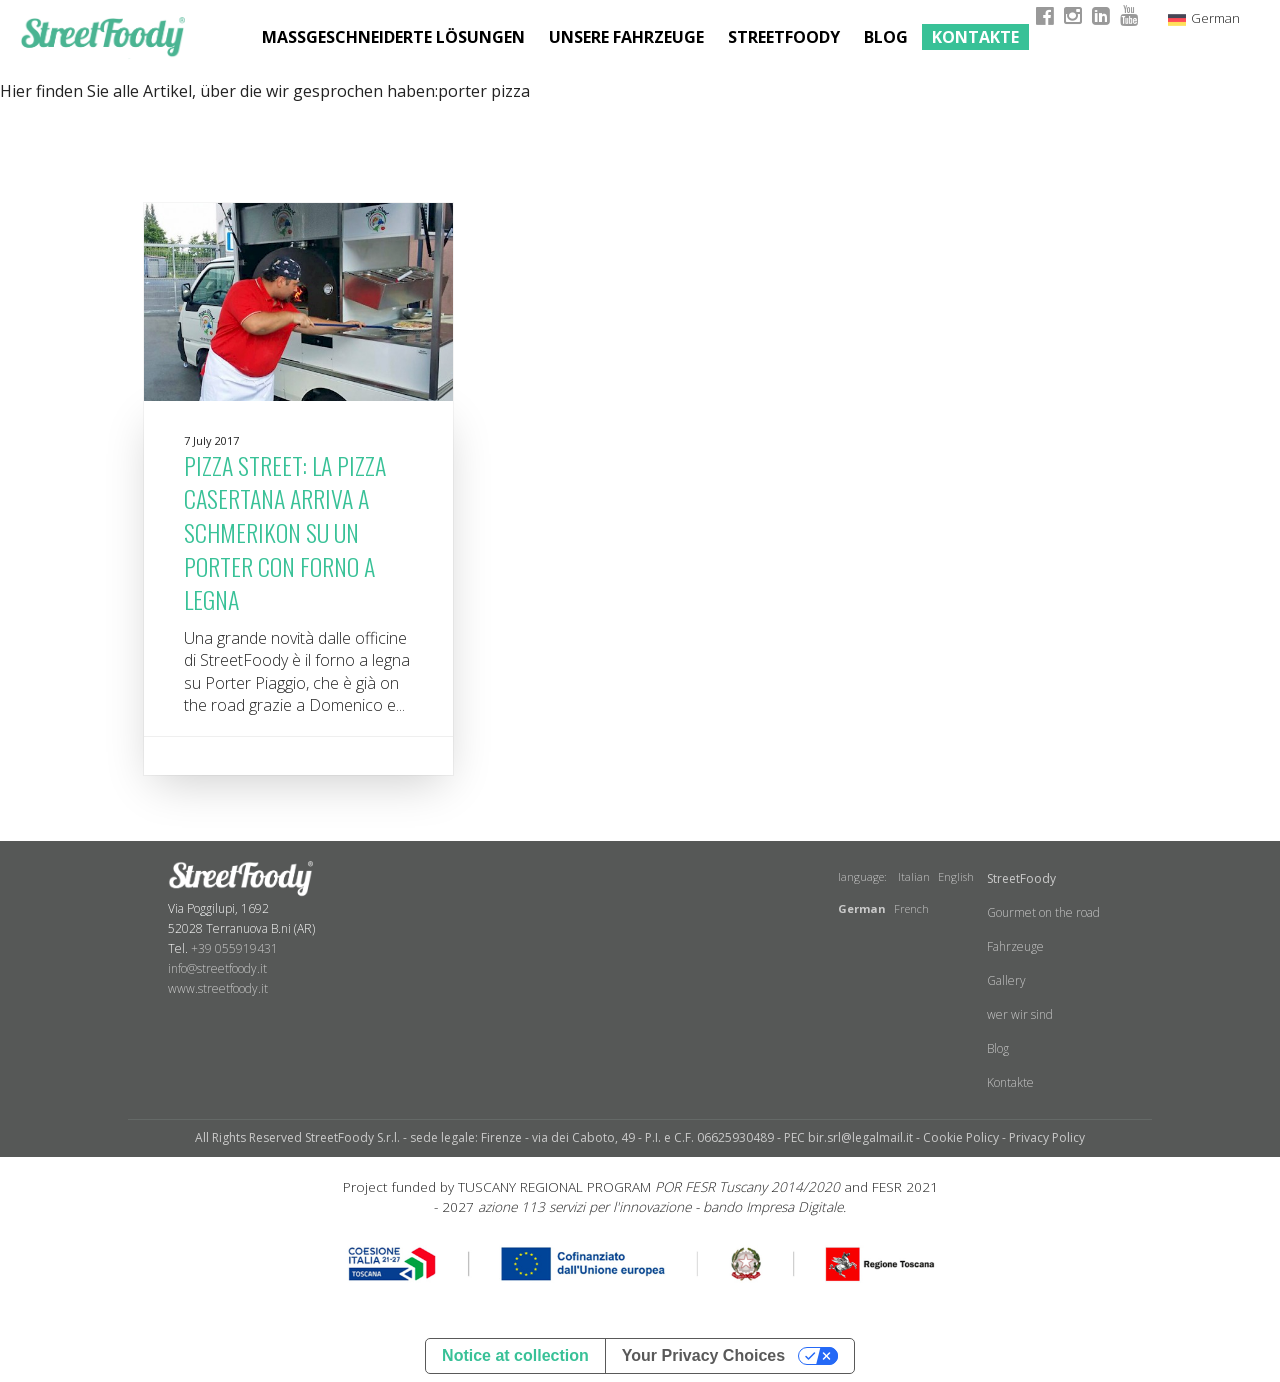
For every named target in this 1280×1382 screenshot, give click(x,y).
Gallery (1006, 980)
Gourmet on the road (1043, 912)
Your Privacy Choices (703, 1355)
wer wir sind (1020, 1014)
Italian (914, 876)
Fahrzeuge (1015, 946)
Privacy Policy (1047, 1137)
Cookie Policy (961, 1137)
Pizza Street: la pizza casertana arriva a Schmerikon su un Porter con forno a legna (285, 532)
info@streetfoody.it (217, 968)
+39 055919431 (234, 948)
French (911, 908)
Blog (886, 37)
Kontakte (975, 37)
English (956, 876)
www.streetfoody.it (218, 988)
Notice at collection (515, 1355)
